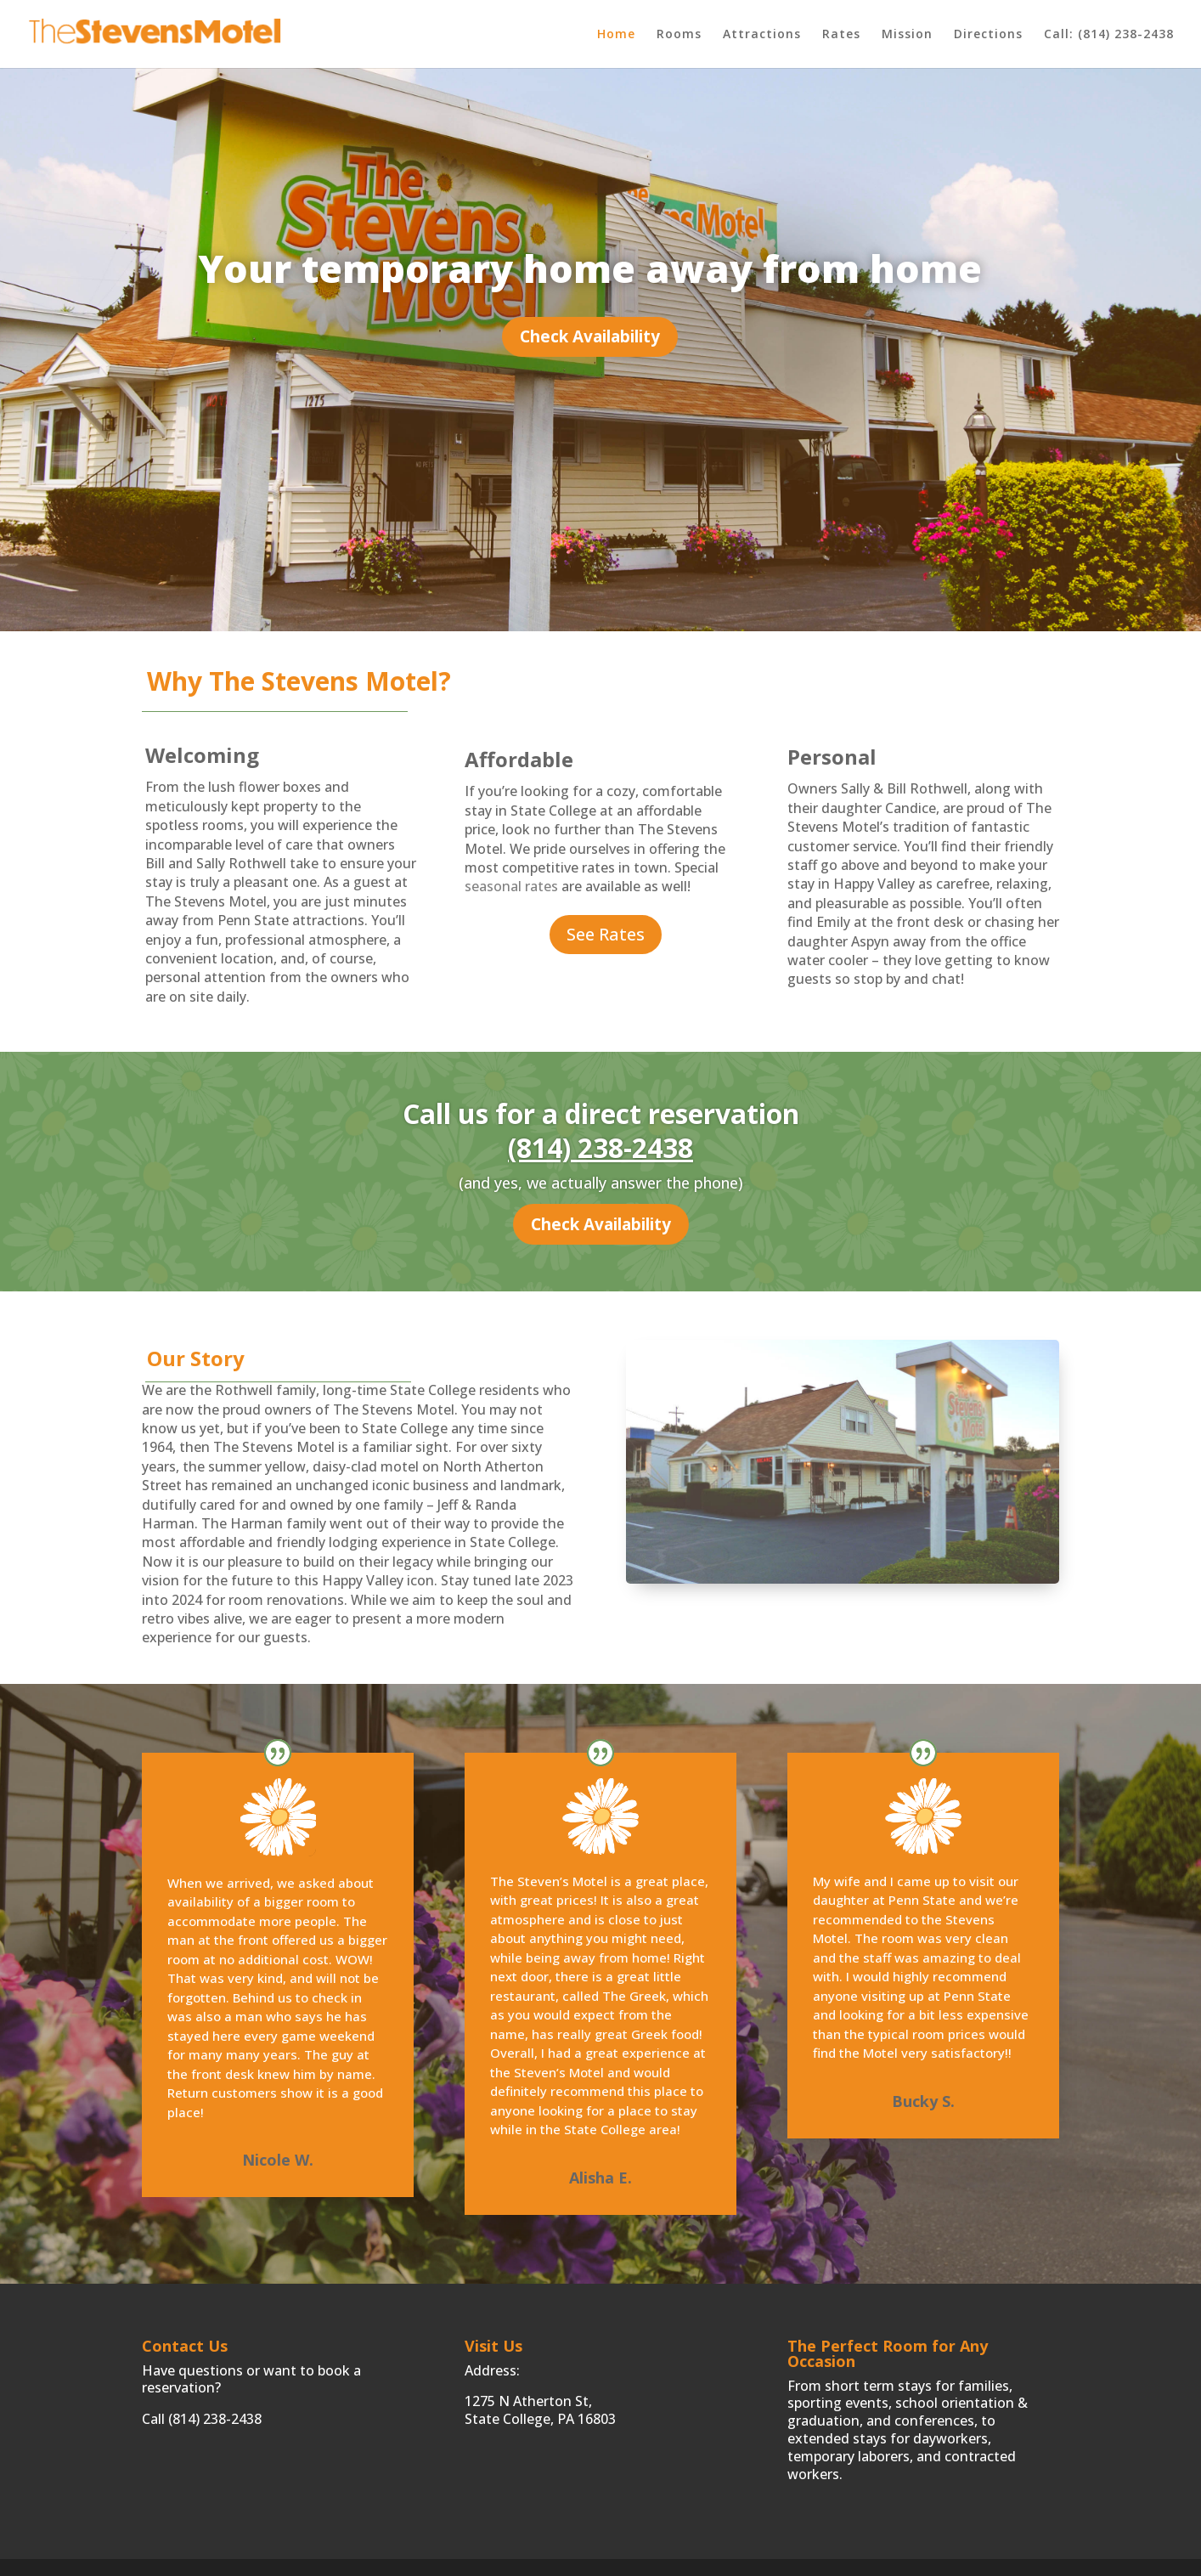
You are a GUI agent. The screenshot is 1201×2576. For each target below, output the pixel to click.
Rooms (679, 35)
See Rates (606, 934)
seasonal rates (511, 886)
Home (616, 35)
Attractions (762, 35)
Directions (988, 35)
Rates (841, 35)
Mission (907, 35)
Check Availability (590, 336)
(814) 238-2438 (600, 1147)
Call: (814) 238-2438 (1109, 35)
